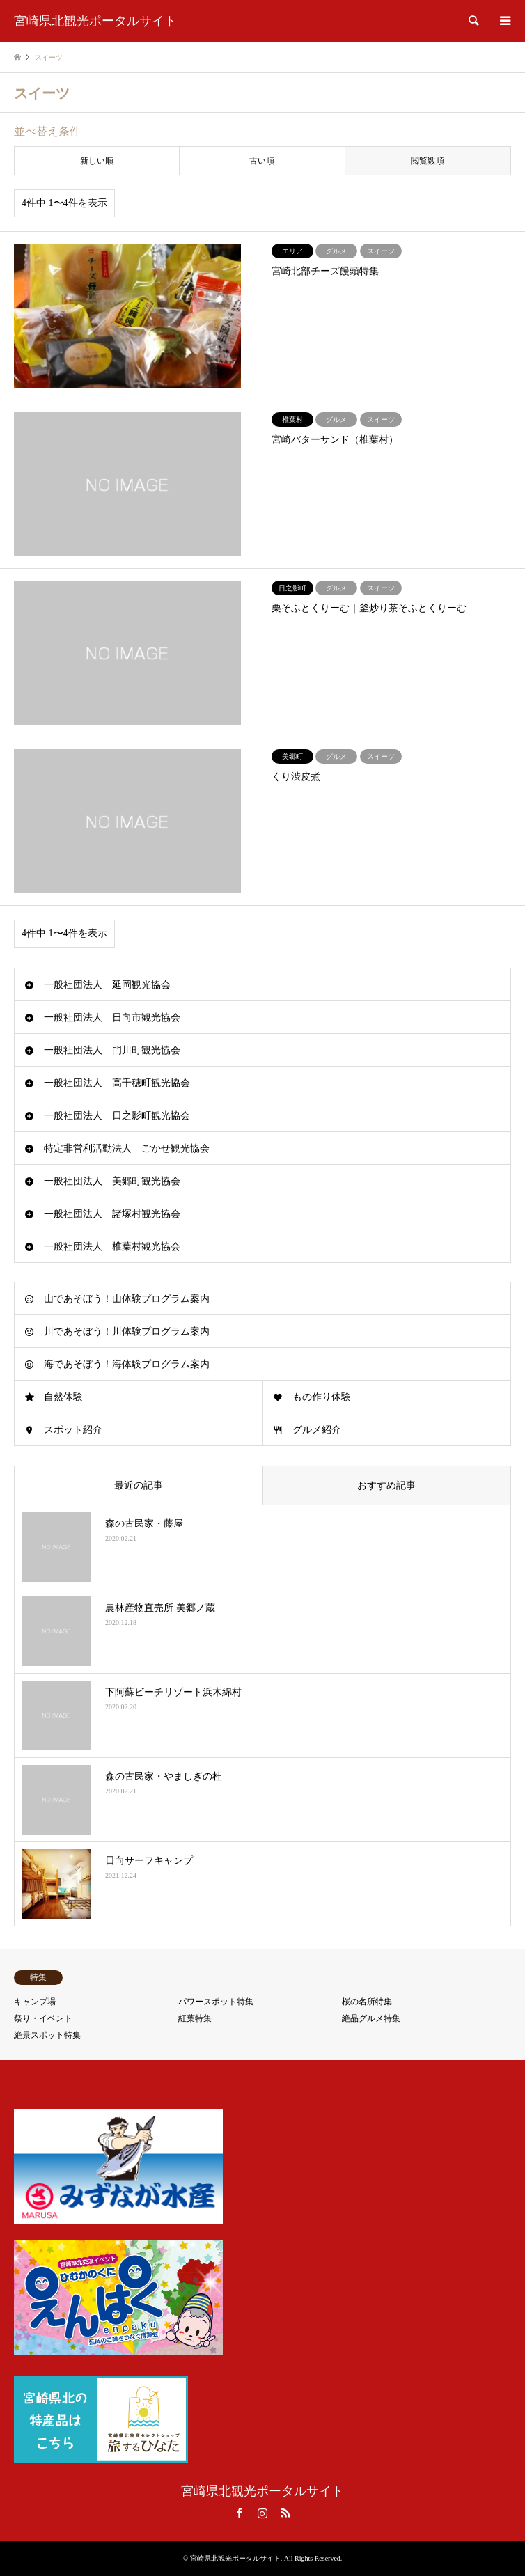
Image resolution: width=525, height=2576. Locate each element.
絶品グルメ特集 (371, 2018)
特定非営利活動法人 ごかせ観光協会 (127, 1148)
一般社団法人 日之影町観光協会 (117, 1115)
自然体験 (63, 1397)
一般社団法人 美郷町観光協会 (112, 1181)
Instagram (262, 2513)
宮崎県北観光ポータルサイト (262, 2491)
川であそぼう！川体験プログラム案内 (127, 1331)
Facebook (239, 2513)
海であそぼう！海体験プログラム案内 (127, 1364)
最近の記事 (138, 1485)
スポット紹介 (73, 1429)
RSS (285, 2513)
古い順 (261, 161)
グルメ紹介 (316, 1429)
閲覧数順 (427, 161)
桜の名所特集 (367, 2001)
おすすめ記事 (386, 1485)
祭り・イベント (43, 2018)
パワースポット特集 (215, 2001)
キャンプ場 (35, 2001)
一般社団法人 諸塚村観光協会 (112, 1214)
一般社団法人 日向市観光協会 (112, 1017)
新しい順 (96, 161)
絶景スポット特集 (47, 2035)
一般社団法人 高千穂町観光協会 (117, 1083)
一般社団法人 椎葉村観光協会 (112, 1246)
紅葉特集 (195, 2018)
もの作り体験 (321, 1397)
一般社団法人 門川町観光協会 (112, 1050)
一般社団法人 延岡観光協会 (107, 985)
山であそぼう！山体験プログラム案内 (127, 1299)
